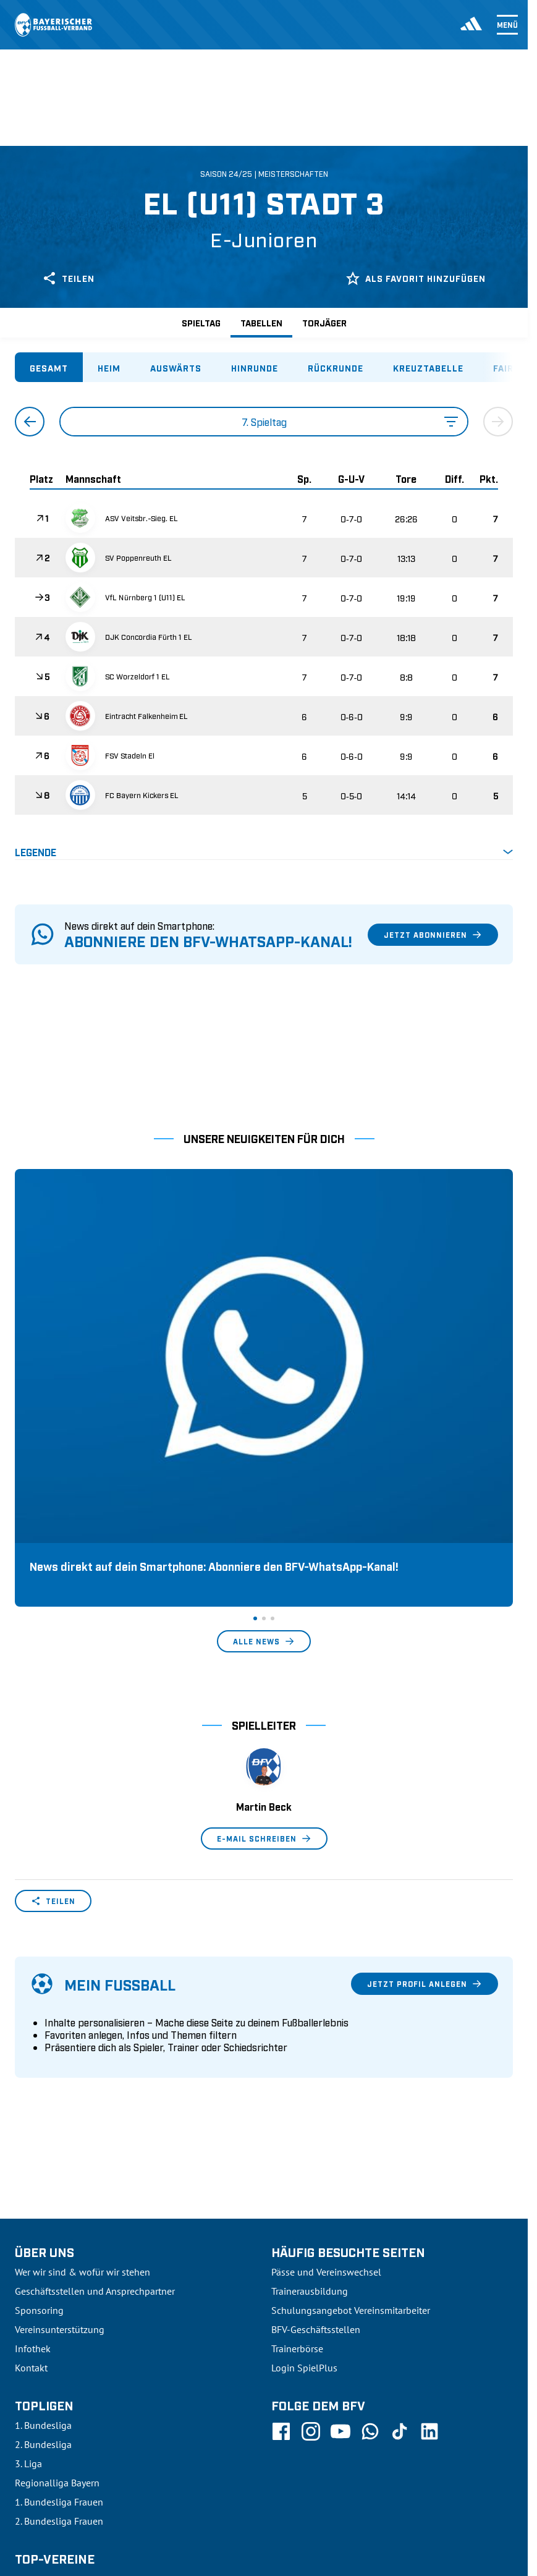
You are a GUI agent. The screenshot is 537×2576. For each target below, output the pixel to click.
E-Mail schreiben (264, 1611)
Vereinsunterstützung (59, 2102)
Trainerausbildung (309, 2063)
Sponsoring (39, 2083)
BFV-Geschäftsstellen (315, 2102)
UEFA (87, 2484)
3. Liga (28, 2236)
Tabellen (261, 322)
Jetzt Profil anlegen (424, 1756)
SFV (22, 2484)
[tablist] (264, 367)
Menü (507, 24)
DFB (54, 2484)
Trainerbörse (297, 2121)
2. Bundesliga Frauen (59, 2293)
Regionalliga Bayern (57, 2255)
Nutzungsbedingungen (344, 2484)
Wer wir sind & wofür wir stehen (82, 2044)
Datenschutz (429, 2484)
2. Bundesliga (43, 2217)
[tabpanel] (264, 633)
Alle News (264, 1414)
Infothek (33, 2121)
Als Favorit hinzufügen (415, 278)
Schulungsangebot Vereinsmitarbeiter (350, 2083)
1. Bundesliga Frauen (59, 2274)
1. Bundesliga (43, 2197)
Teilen (68, 278)
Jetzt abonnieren (433, 935)
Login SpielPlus (304, 2140)
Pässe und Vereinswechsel (326, 2044)
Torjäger (324, 322)
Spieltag (201, 322)
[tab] (49, 367)
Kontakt (31, 2140)
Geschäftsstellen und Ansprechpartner (95, 2063)
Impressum (491, 2484)
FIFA (121, 2484)
